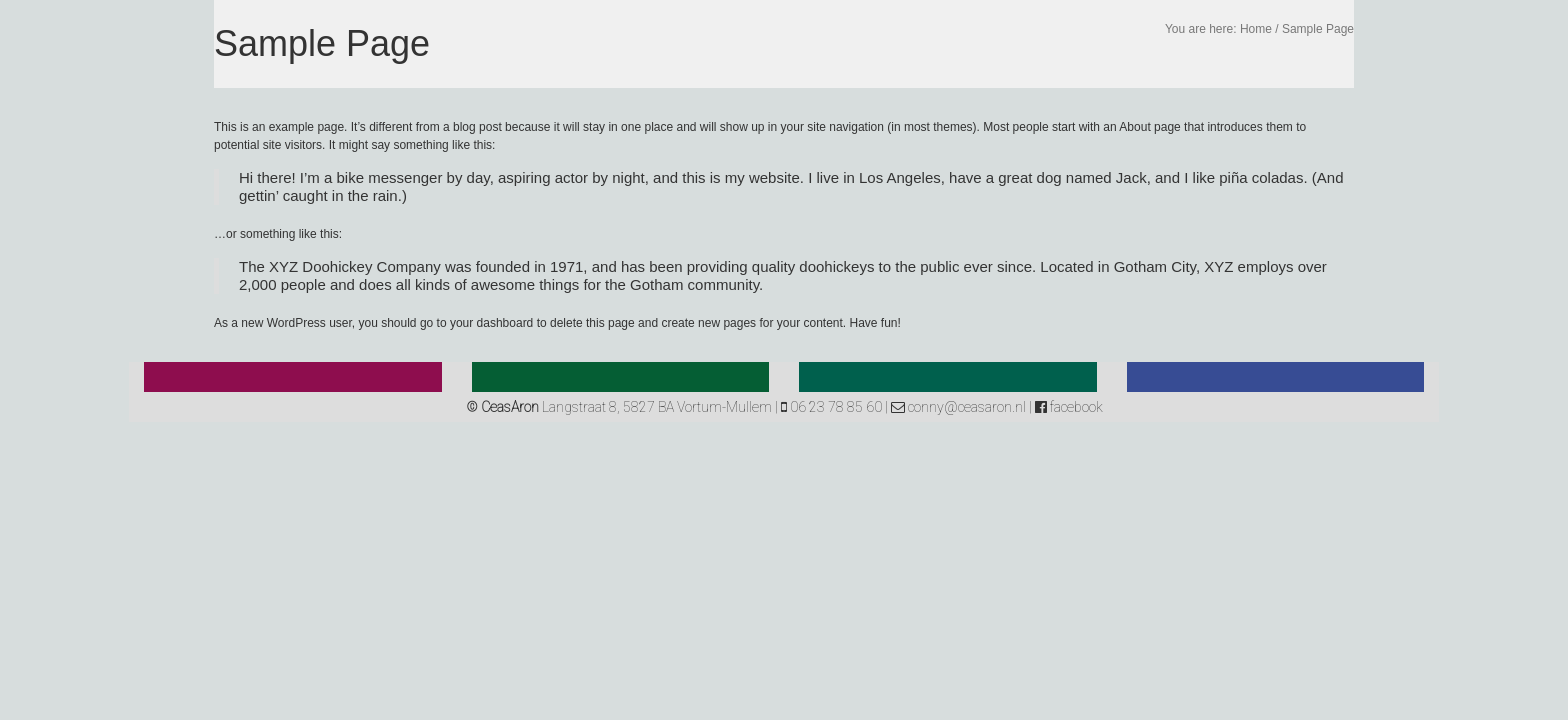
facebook (1069, 407)
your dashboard (491, 323)
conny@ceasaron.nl (958, 407)
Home (1256, 29)
